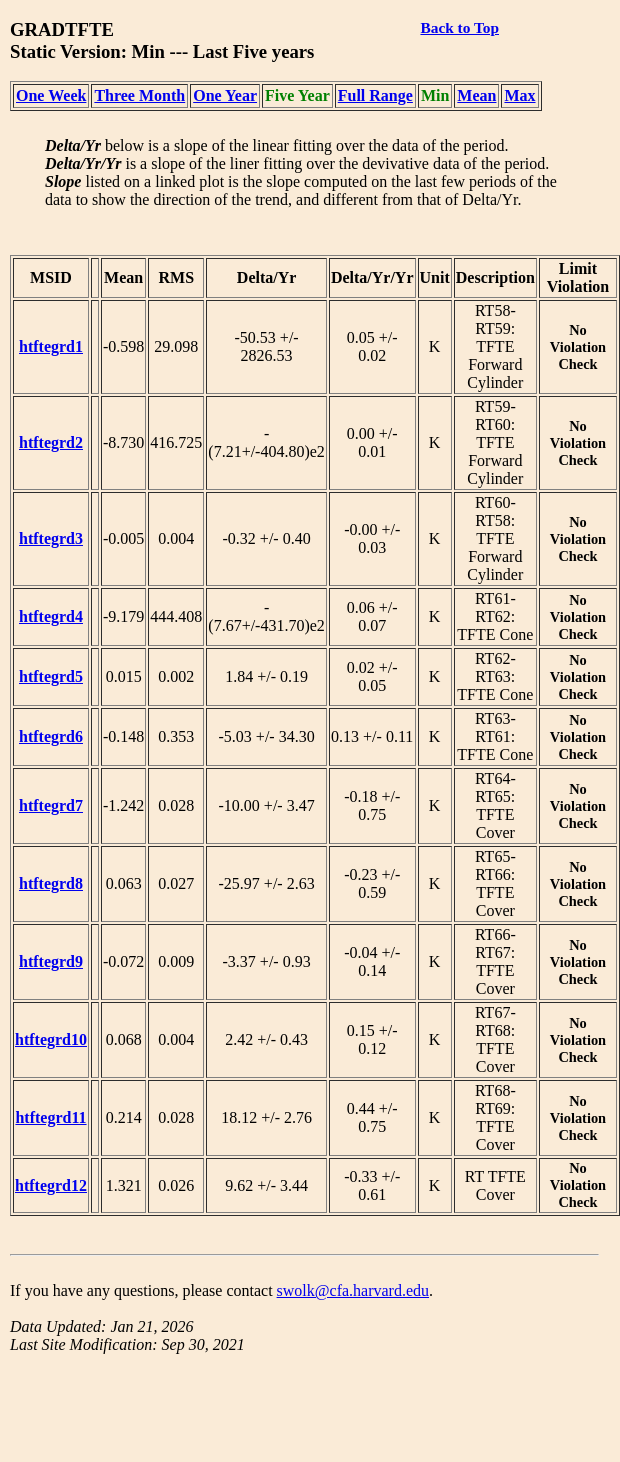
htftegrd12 (51, 1185)
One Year (225, 95)
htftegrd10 (51, 1039)
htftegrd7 (51, 805)
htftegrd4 (51, 616)
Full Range (375, 95)
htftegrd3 (51, 538)
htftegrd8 (51, 883)
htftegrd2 (51, 442)
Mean (476, 95)
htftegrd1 (51, 346)
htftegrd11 (50, 1117)
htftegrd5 (51, 676)
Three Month (139, 95)
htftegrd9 (51, 961)
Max (519, 95)
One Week (51, 95)
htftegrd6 (51, 736)
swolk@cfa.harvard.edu (353, 1290)
